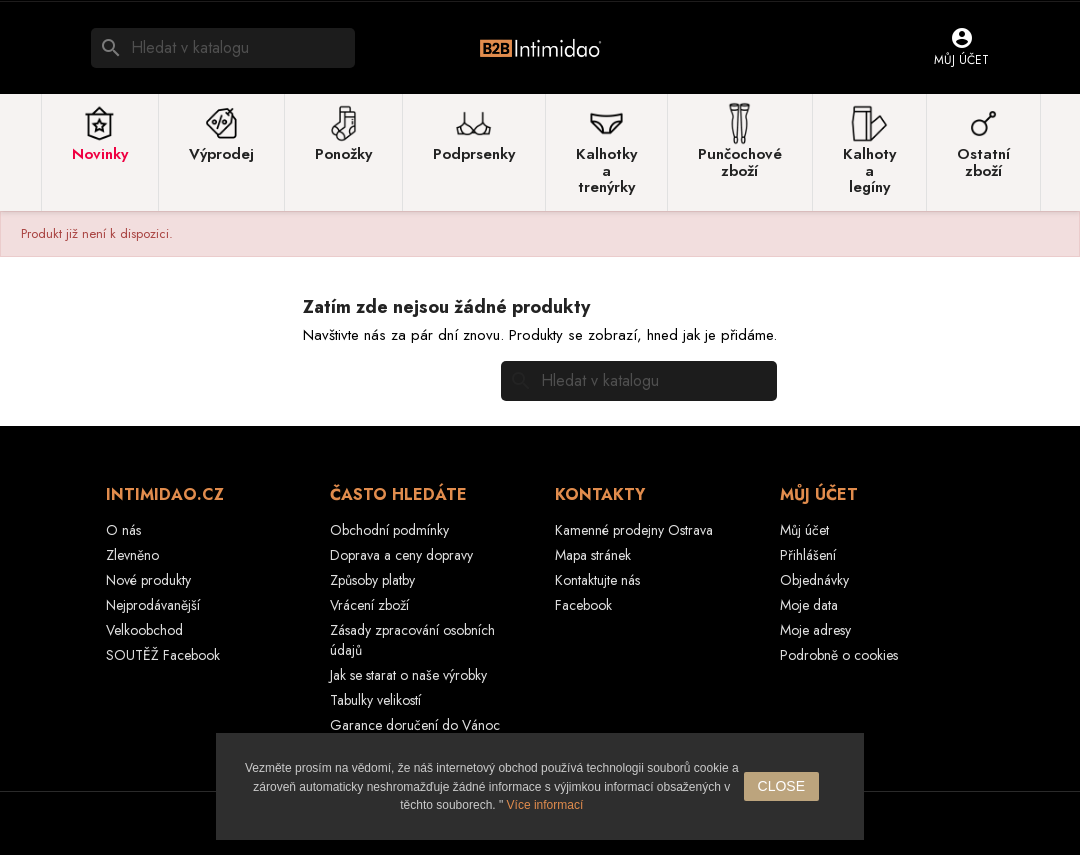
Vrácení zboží (369, 605)
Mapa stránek (593, 555)
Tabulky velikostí (375, 700)
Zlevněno (132, 555)
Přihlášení (808, 555)
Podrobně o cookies (839, 655)
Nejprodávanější (153, 605)
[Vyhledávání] (223, 48)
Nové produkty (148, 580)
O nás (123, 530)
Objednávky (814, 580)
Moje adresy (815, 630)
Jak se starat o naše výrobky (408, 675)
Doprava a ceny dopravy (401, 555)
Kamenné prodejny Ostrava (634, 530)
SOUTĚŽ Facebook (163, 655)
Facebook (583, 605)
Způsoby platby (372, 580)
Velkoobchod (144, 630)
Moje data (809, 605)
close (781, 786)
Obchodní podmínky (389, 530)
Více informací (545, 805)
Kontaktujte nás (597, 580)
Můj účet (804, 530)
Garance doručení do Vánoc (415, 725)
